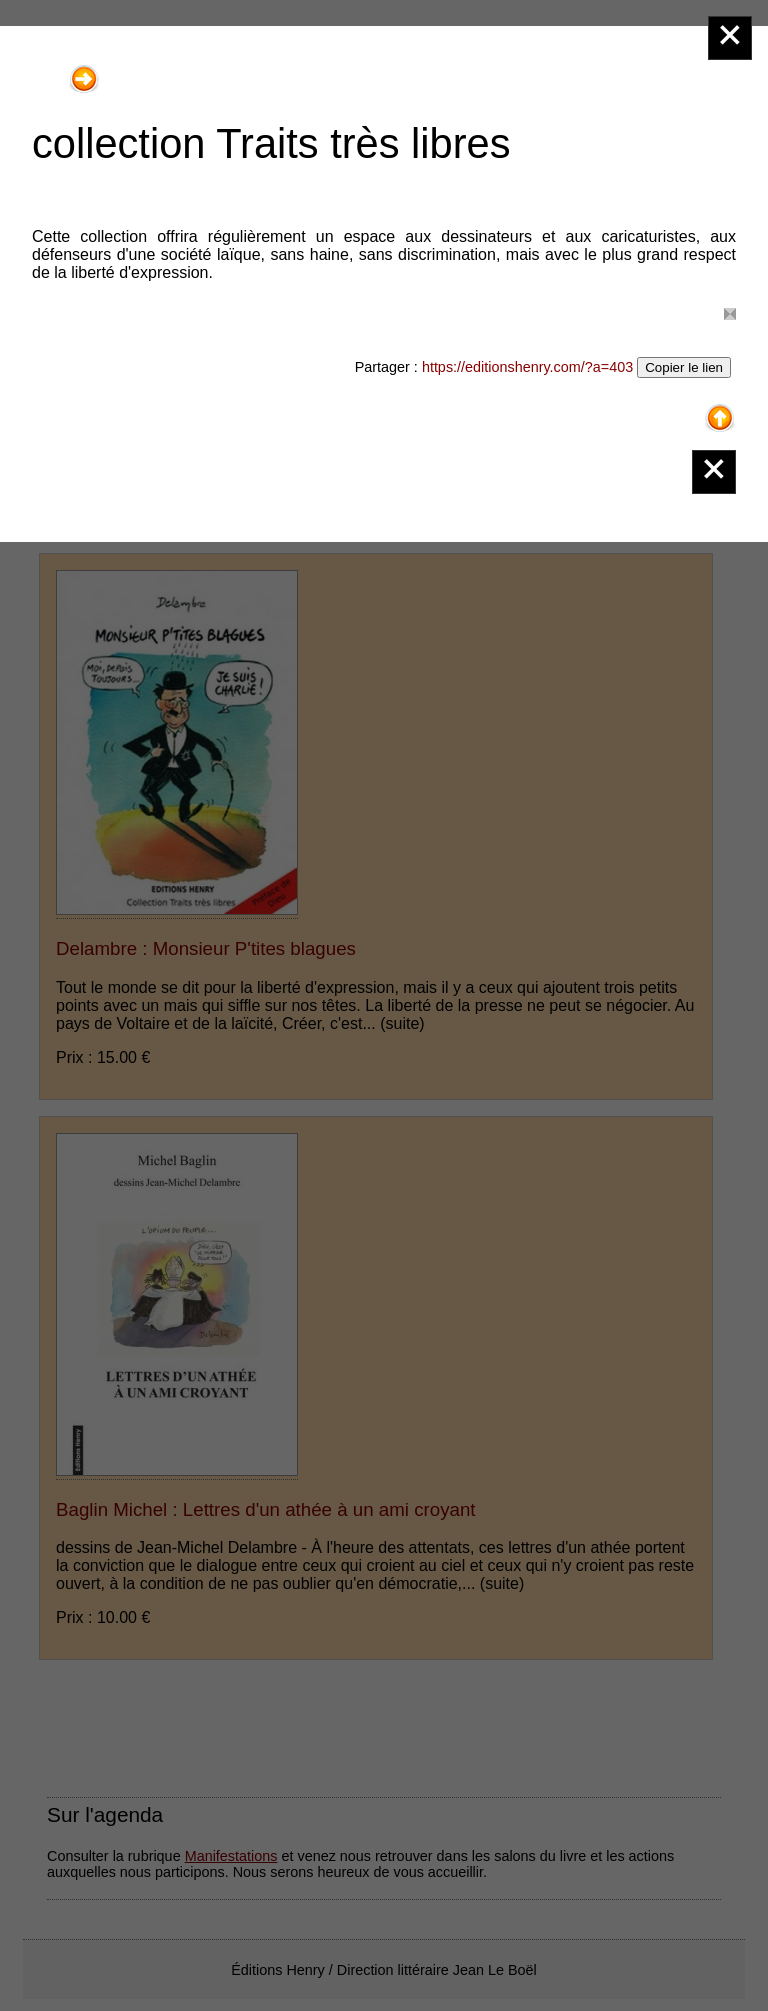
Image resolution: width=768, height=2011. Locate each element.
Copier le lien (684, 367)
